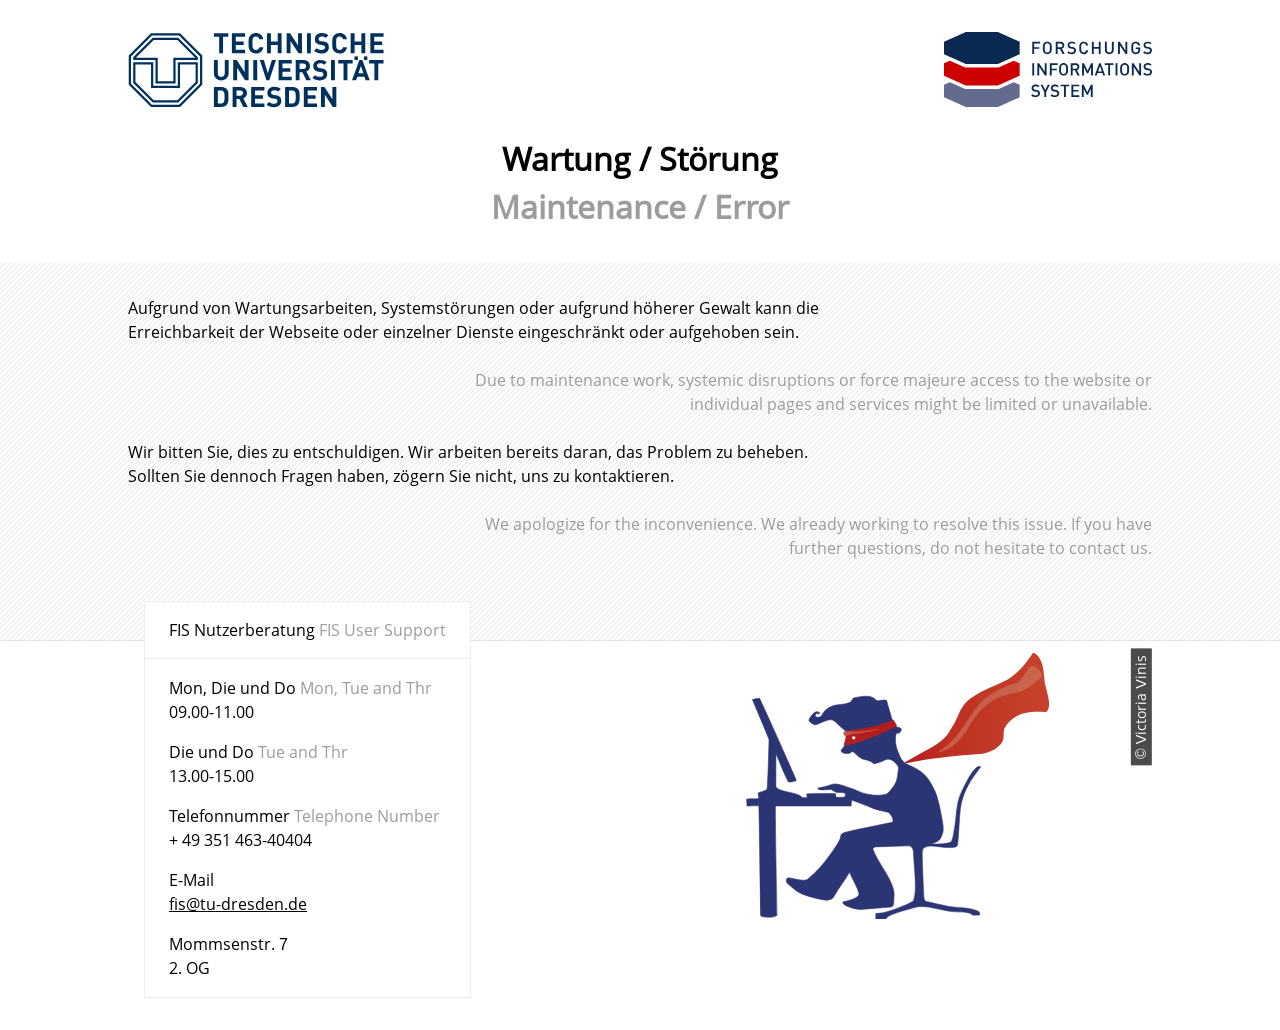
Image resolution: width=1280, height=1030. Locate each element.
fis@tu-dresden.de (238, 904)
